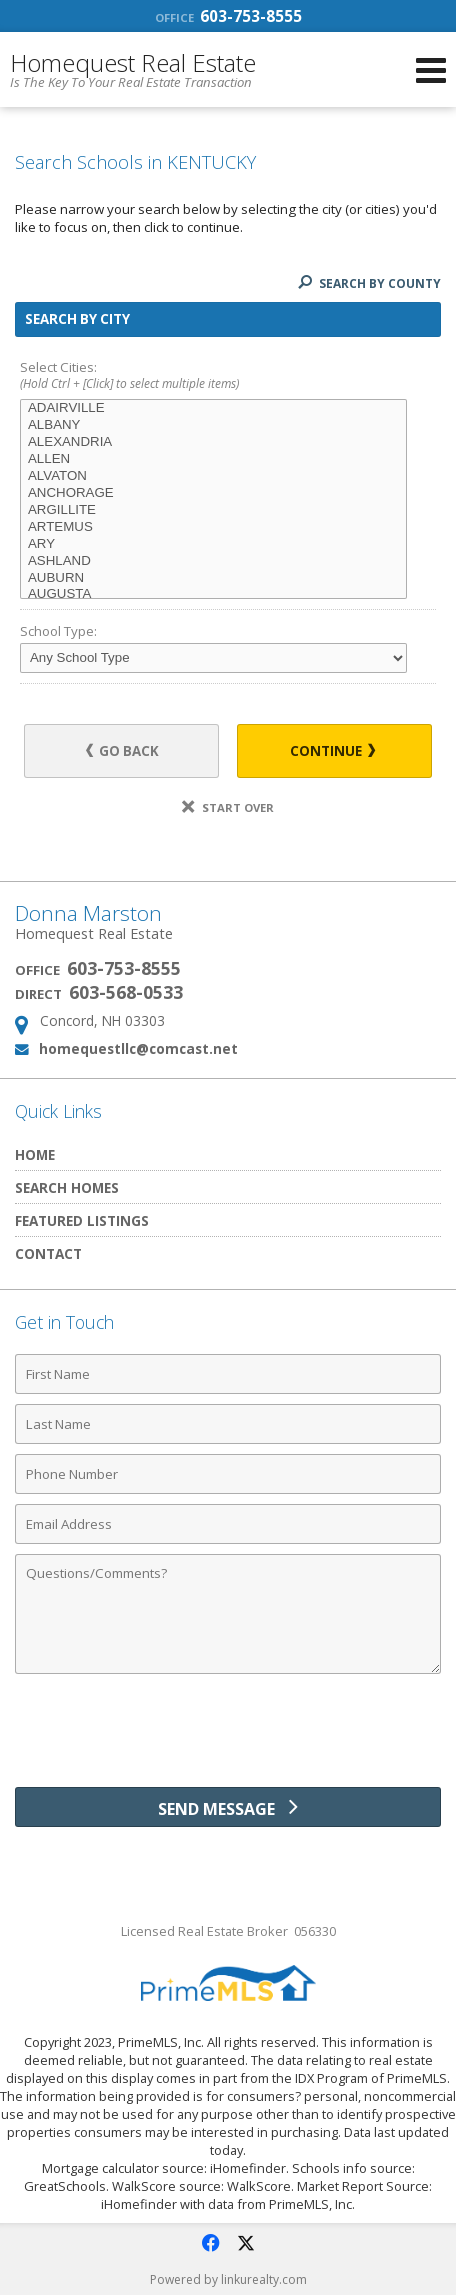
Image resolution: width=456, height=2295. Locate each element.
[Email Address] (228, 1524)
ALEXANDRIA (213, 442)
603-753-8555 (228, 16)
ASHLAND (213, 561)
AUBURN (213, 578)
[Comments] (228, 1614)
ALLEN (213, 459)
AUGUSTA (213, 594)
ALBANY (213, 425)
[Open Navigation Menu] (431, 70)
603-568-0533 (126, 992)
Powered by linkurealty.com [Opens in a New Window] (228, 2279)
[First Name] (228, 1374)
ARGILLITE (213, 510)
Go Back (122, 751)
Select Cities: (228, 376)
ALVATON (213, 476)
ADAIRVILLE (213, 408)
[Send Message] (228, 1807)
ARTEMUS (213, 527)
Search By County (369, 283)
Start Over (228, 807)
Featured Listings (82, 1220)
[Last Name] (228, 1424)
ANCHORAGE (213, 493)
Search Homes (67, 1187)
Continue (332, 751)
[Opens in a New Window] (210, 2243)
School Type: (58, 631)
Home (35, 1154)
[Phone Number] (228, 1474)
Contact (48, 1253)
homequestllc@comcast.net (138, 1048)
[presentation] (228, 1738)
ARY (213, 544)
